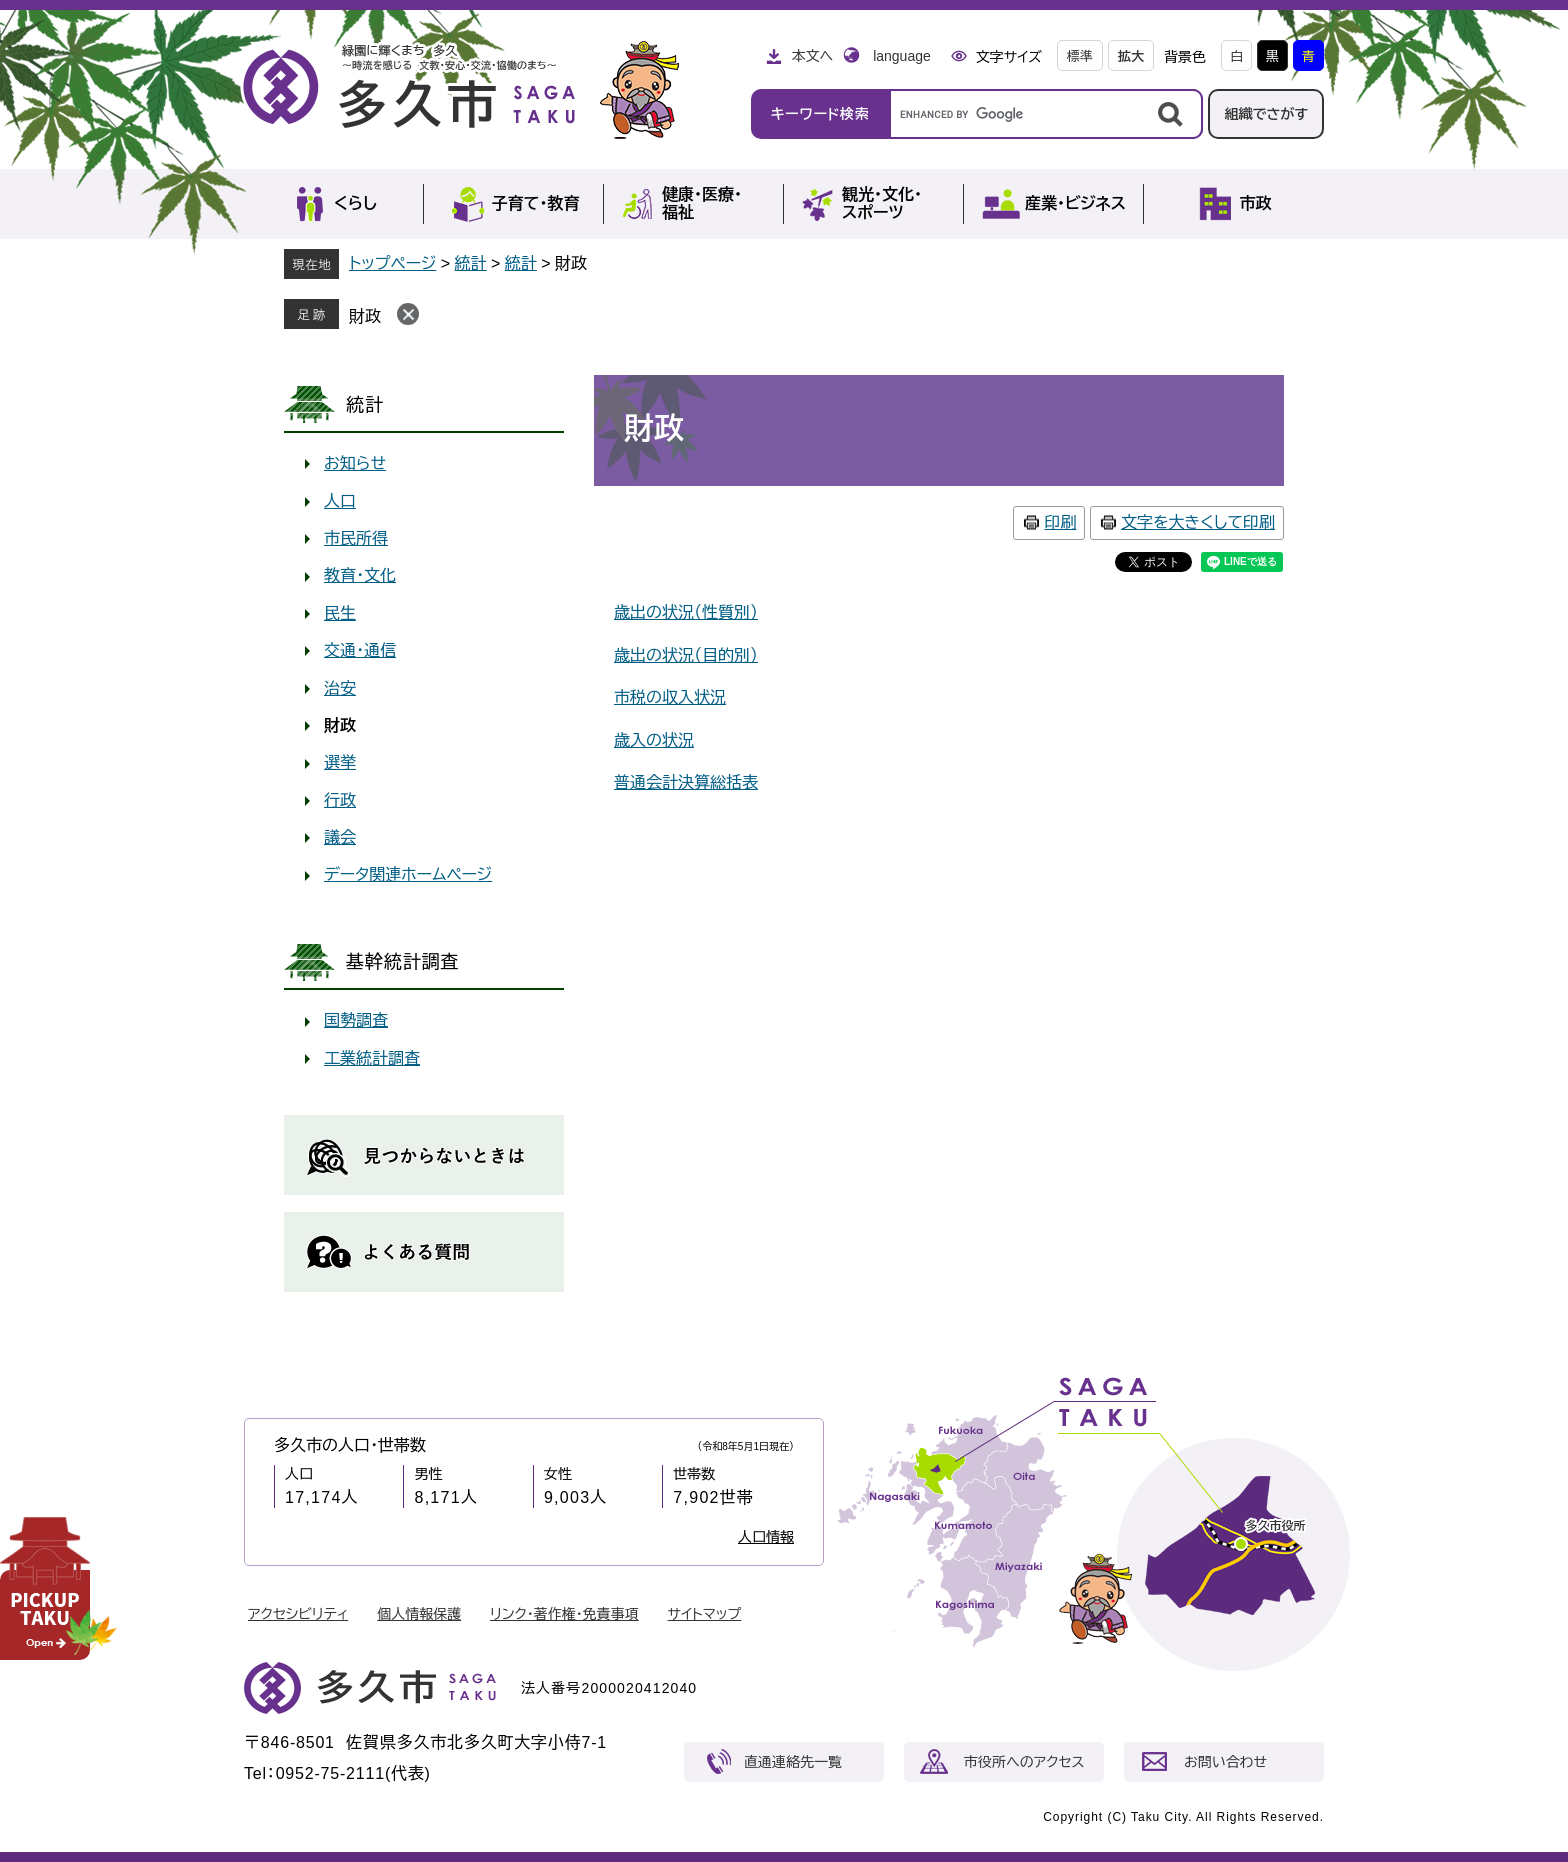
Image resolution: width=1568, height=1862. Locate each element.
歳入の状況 (654, 740)
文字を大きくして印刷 (1198, 522)
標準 (1080, 56)
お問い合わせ (1225, 1762)
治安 (340, 688)
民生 (340, 613)
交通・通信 (360, 650)
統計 (471, 263)
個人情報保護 (419, 1614)
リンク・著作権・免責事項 (564, 1614)
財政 (365, 316)
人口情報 (766, 1537)
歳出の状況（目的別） (686, 655)
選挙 (340, 762)
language (902, 56)
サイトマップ (705, 1614)
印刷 (1060, 522)
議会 (340, 837)
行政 (340, 800)
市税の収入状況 (670, 697)
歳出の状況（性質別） (686, 612)
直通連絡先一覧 (793, 1762)
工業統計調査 (372, 1058)
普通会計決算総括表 (686, 782)
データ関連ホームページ (408, 874)
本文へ (812, 56)
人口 (340, 501)
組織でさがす (1266, 114)
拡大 (1131, 56)
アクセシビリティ (298, 1614)
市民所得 (356, 538)
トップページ (392, 263)
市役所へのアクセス (1024, 1762)
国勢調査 (356, 1020)
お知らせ (355, 463)
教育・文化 (360, 575)
